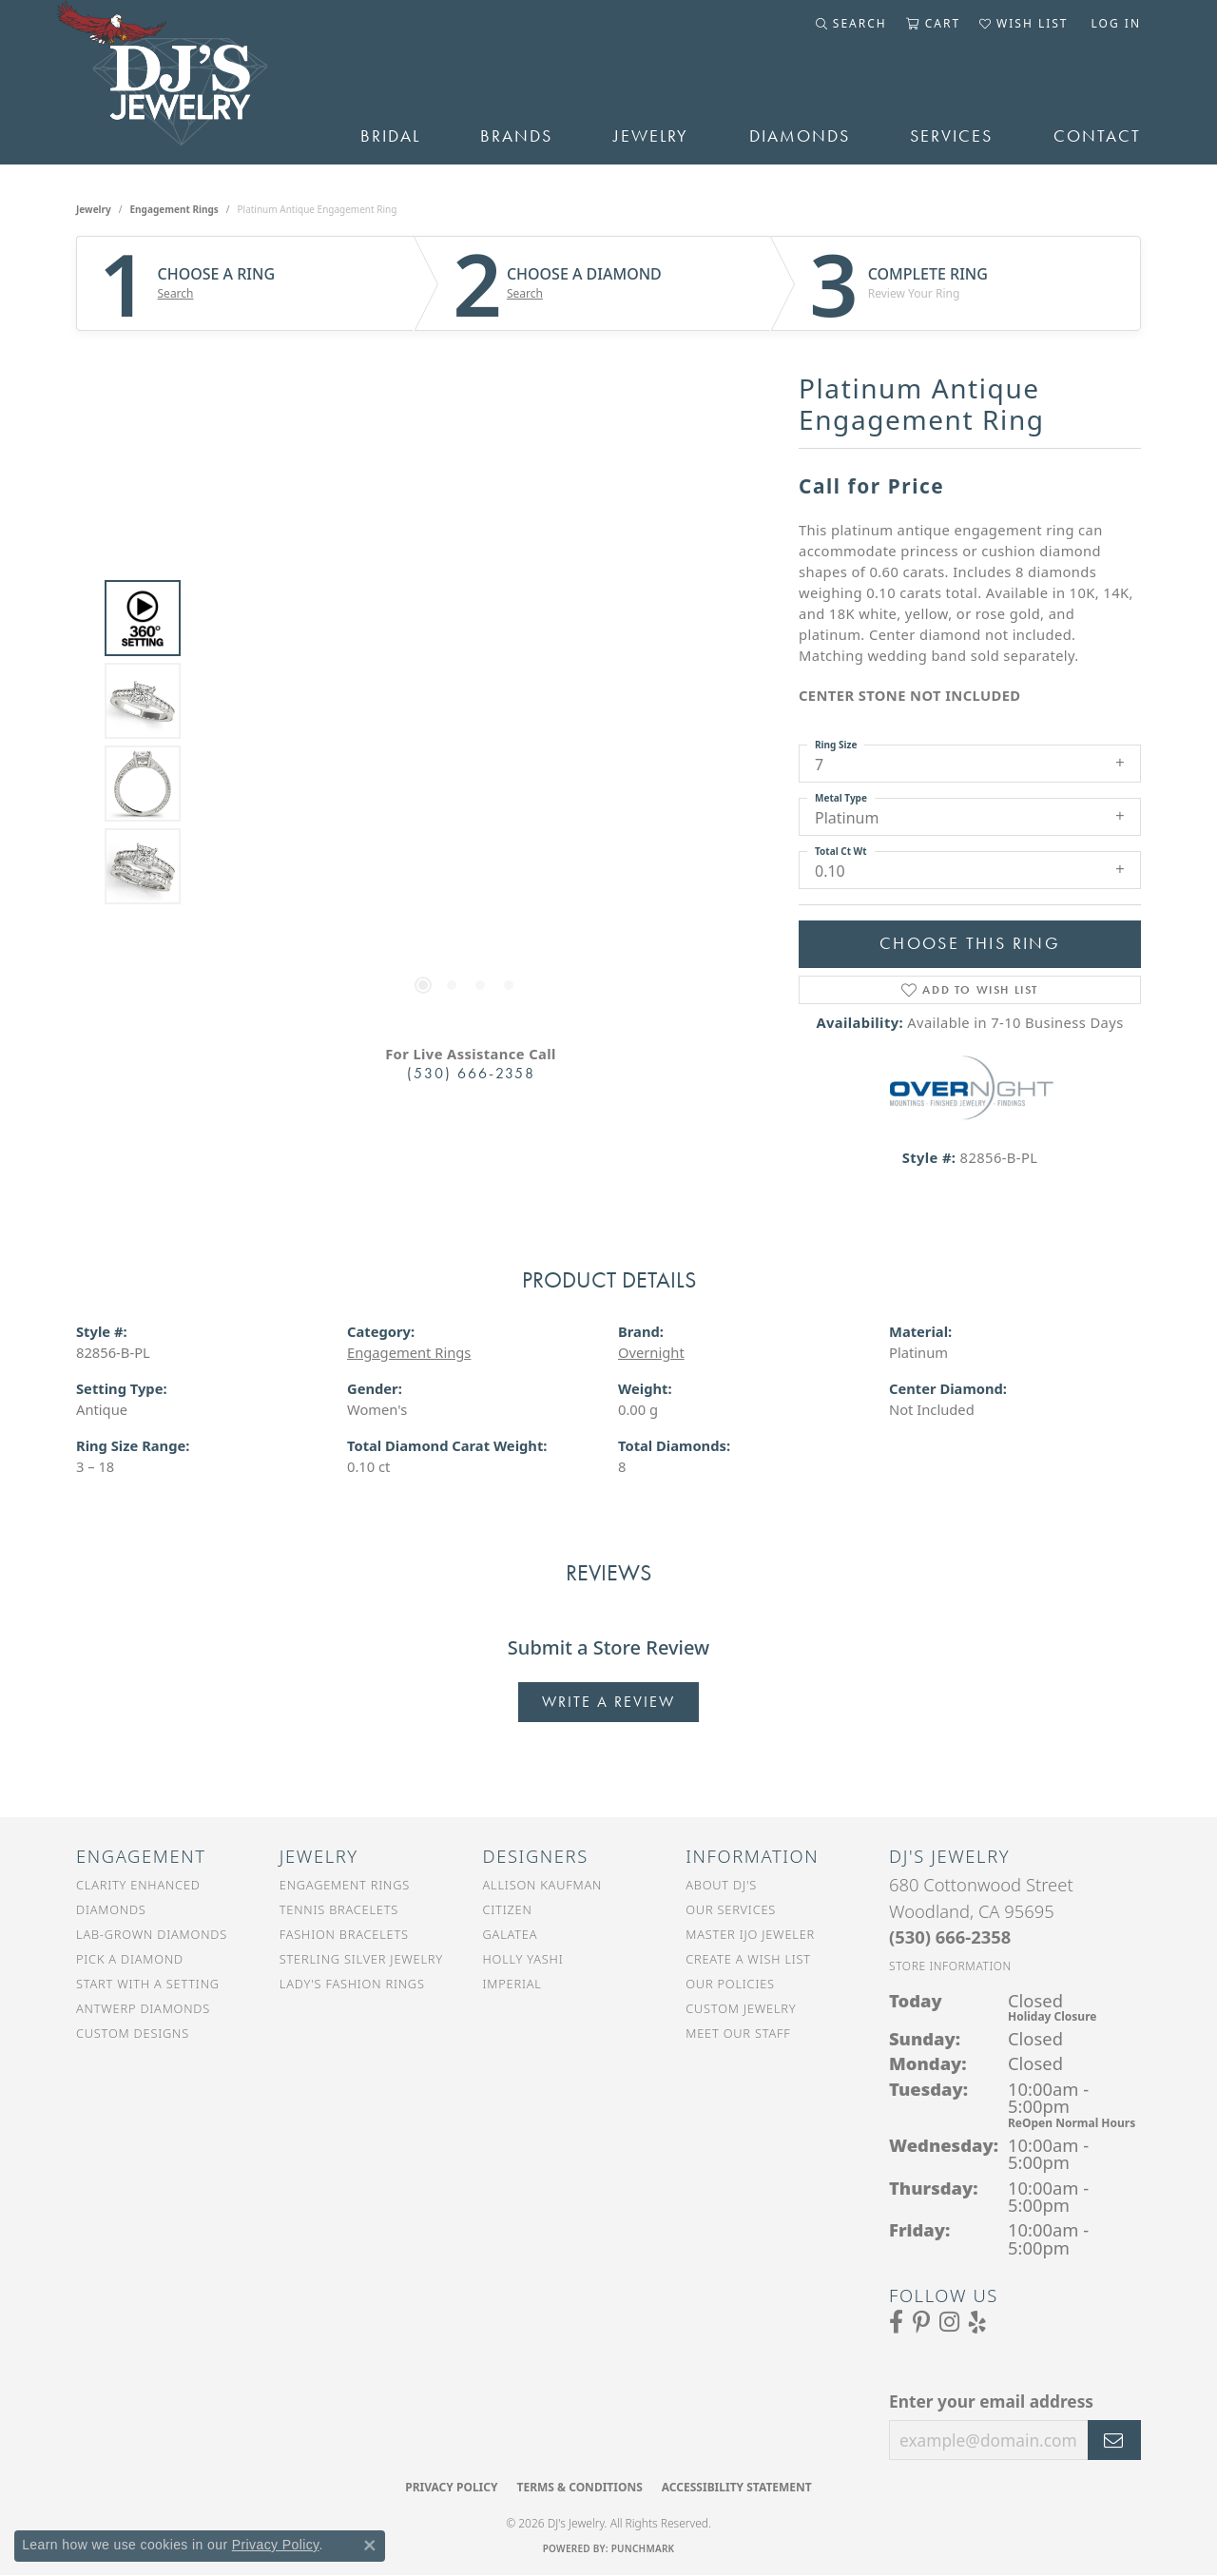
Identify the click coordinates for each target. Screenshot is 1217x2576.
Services (951, 136)
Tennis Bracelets (339, 1909)
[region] (466, 742)
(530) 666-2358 (471, 1073)
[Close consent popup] (370, 2545)
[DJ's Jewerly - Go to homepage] (190, 82)
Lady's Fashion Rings (352, 1983)
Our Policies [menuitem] (730, 1983)
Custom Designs (132, 2033)
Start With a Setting (148, 1983)
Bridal (390, 136)
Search (176, 293)
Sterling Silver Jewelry (361, 1958)
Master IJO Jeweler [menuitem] (750, 1934)
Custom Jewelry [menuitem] (741, 2008)
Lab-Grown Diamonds (151, 1934)
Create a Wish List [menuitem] (748, 1958)
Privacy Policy (451, 2487)
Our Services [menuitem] (731, 1909)
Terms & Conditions (579, 2487)
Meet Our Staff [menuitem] (738, 2033)
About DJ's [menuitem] (721, 1884)
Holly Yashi (523, 1958)
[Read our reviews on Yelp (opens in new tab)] (977, 2322)
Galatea (510, 1934)
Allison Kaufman (543, 1884)
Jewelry (650, 136)
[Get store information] (950, 1966)
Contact (1097, 136)
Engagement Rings (174, 209)
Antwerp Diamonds (143, 2008)
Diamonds (799, 136)
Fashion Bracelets (344, 1934)
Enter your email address (991, 2401)
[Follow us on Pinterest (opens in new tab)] (921, 2322)
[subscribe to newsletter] (1114, 2440)
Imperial (512, 1983)
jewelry (93, 209)
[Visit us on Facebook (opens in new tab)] (896, 2322)
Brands (516, 136)
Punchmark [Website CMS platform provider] (643, 2548)
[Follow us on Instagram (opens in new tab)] (949, 2322)
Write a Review (608, 1702)
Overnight (651, 1352)
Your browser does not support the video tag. (465, 528)
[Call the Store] (950, 1936)
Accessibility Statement (737, 2487)
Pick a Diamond (130, 1958)
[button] (851, 24)
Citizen (507, 1909)
